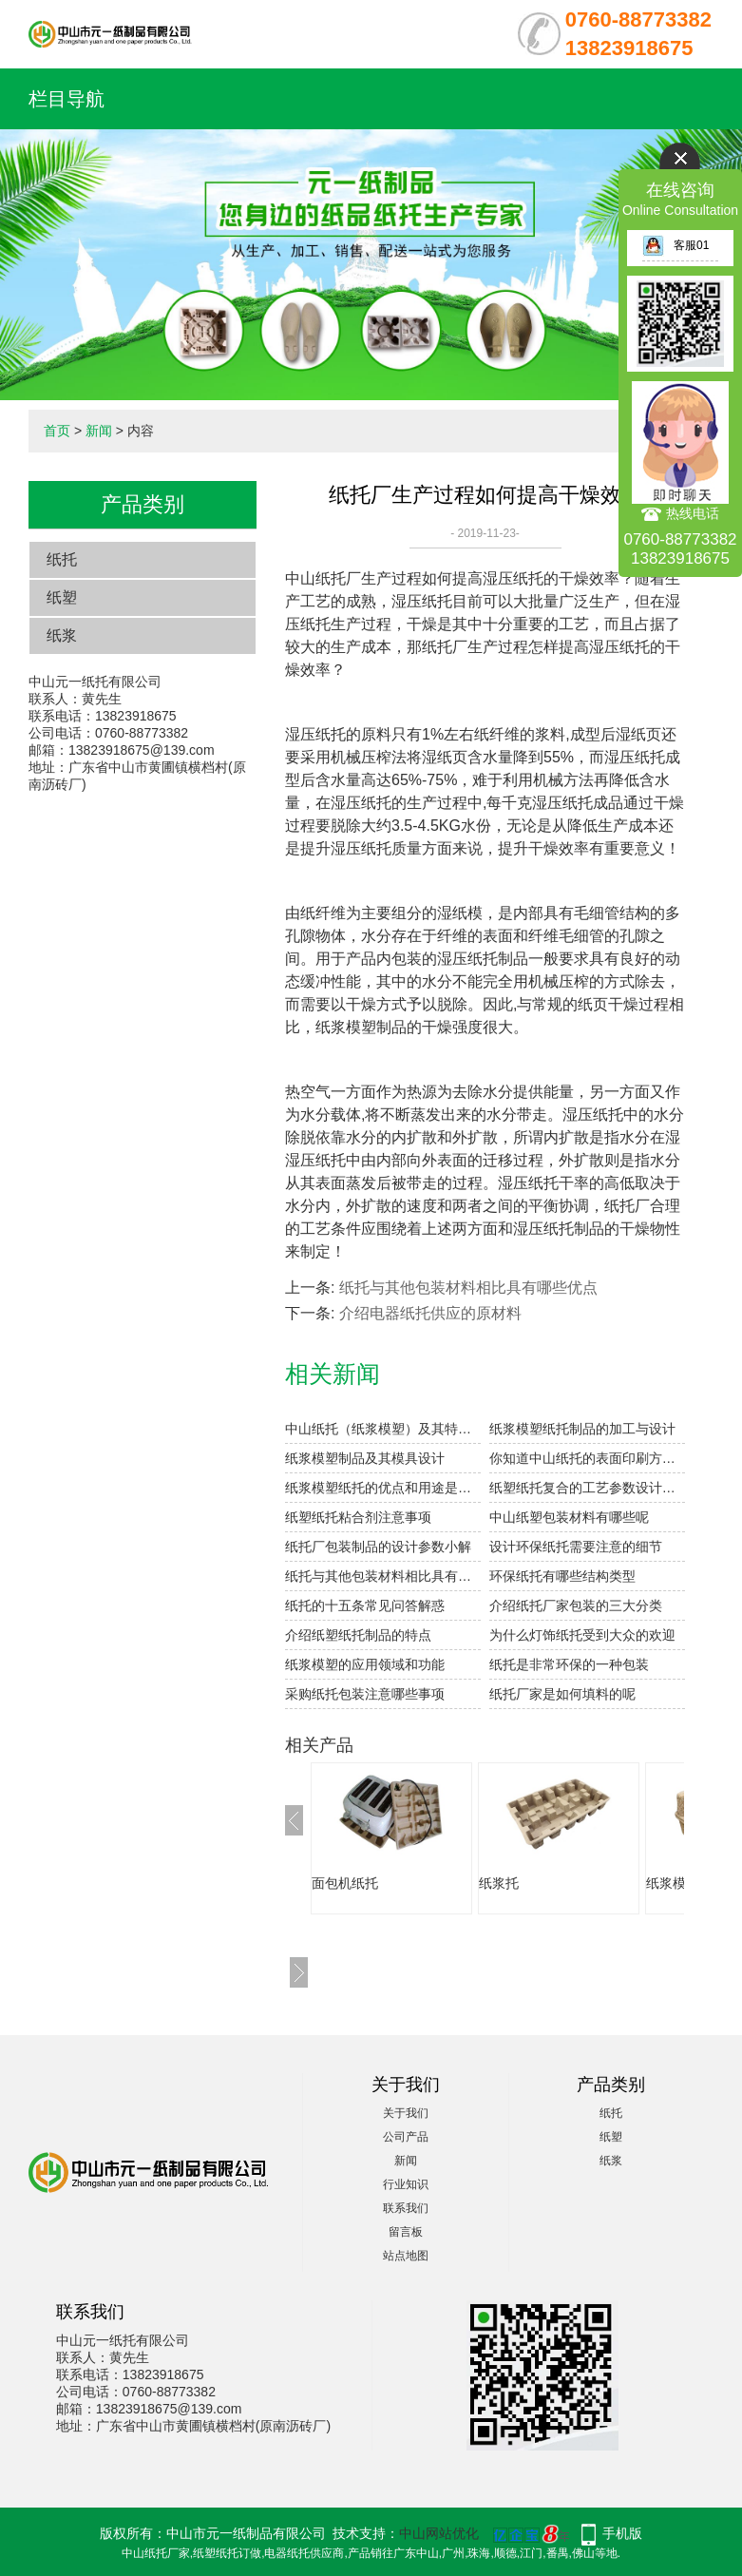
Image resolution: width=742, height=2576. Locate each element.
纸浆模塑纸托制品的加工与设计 (582, 1428)
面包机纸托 (345, 1883)
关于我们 (405, 2113)
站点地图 (405, 2255)
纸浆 (62, 635)
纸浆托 (499, 1883)
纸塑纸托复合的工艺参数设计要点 (587, 1487)
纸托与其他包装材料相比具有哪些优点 (468, 1287)
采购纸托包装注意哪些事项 (365, 1693)
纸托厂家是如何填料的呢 (562, 1693)
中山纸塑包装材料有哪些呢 (569, 1517)
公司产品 (405, 2136)
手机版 (622, 2533)
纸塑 (62, 597)
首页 (57, 430)
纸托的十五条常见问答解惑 (365, 1605)
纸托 (62, 559)
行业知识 (405, 2184)
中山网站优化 (439, 2533)
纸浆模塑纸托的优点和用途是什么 (383, 1487)
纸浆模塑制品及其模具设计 (365, 1458)
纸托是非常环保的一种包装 (569, 1664)
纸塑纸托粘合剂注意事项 (358, 1517)
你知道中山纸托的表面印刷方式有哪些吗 (587, 1458)
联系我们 (405, 2208)
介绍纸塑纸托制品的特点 (358, 1635)
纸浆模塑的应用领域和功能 (365, 1664)
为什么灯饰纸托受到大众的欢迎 (582, 1635)
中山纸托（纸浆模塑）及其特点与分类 (383, 1428)
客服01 (675, 245)
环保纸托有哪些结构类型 (562, 1576)
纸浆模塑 (672, 1883)
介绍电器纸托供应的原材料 (430, 1313)
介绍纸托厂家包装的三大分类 (575, 1605)
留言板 (406, 2232)
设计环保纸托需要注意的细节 (575, 1546)
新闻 (99, 430)
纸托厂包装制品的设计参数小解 (378, 1546)
